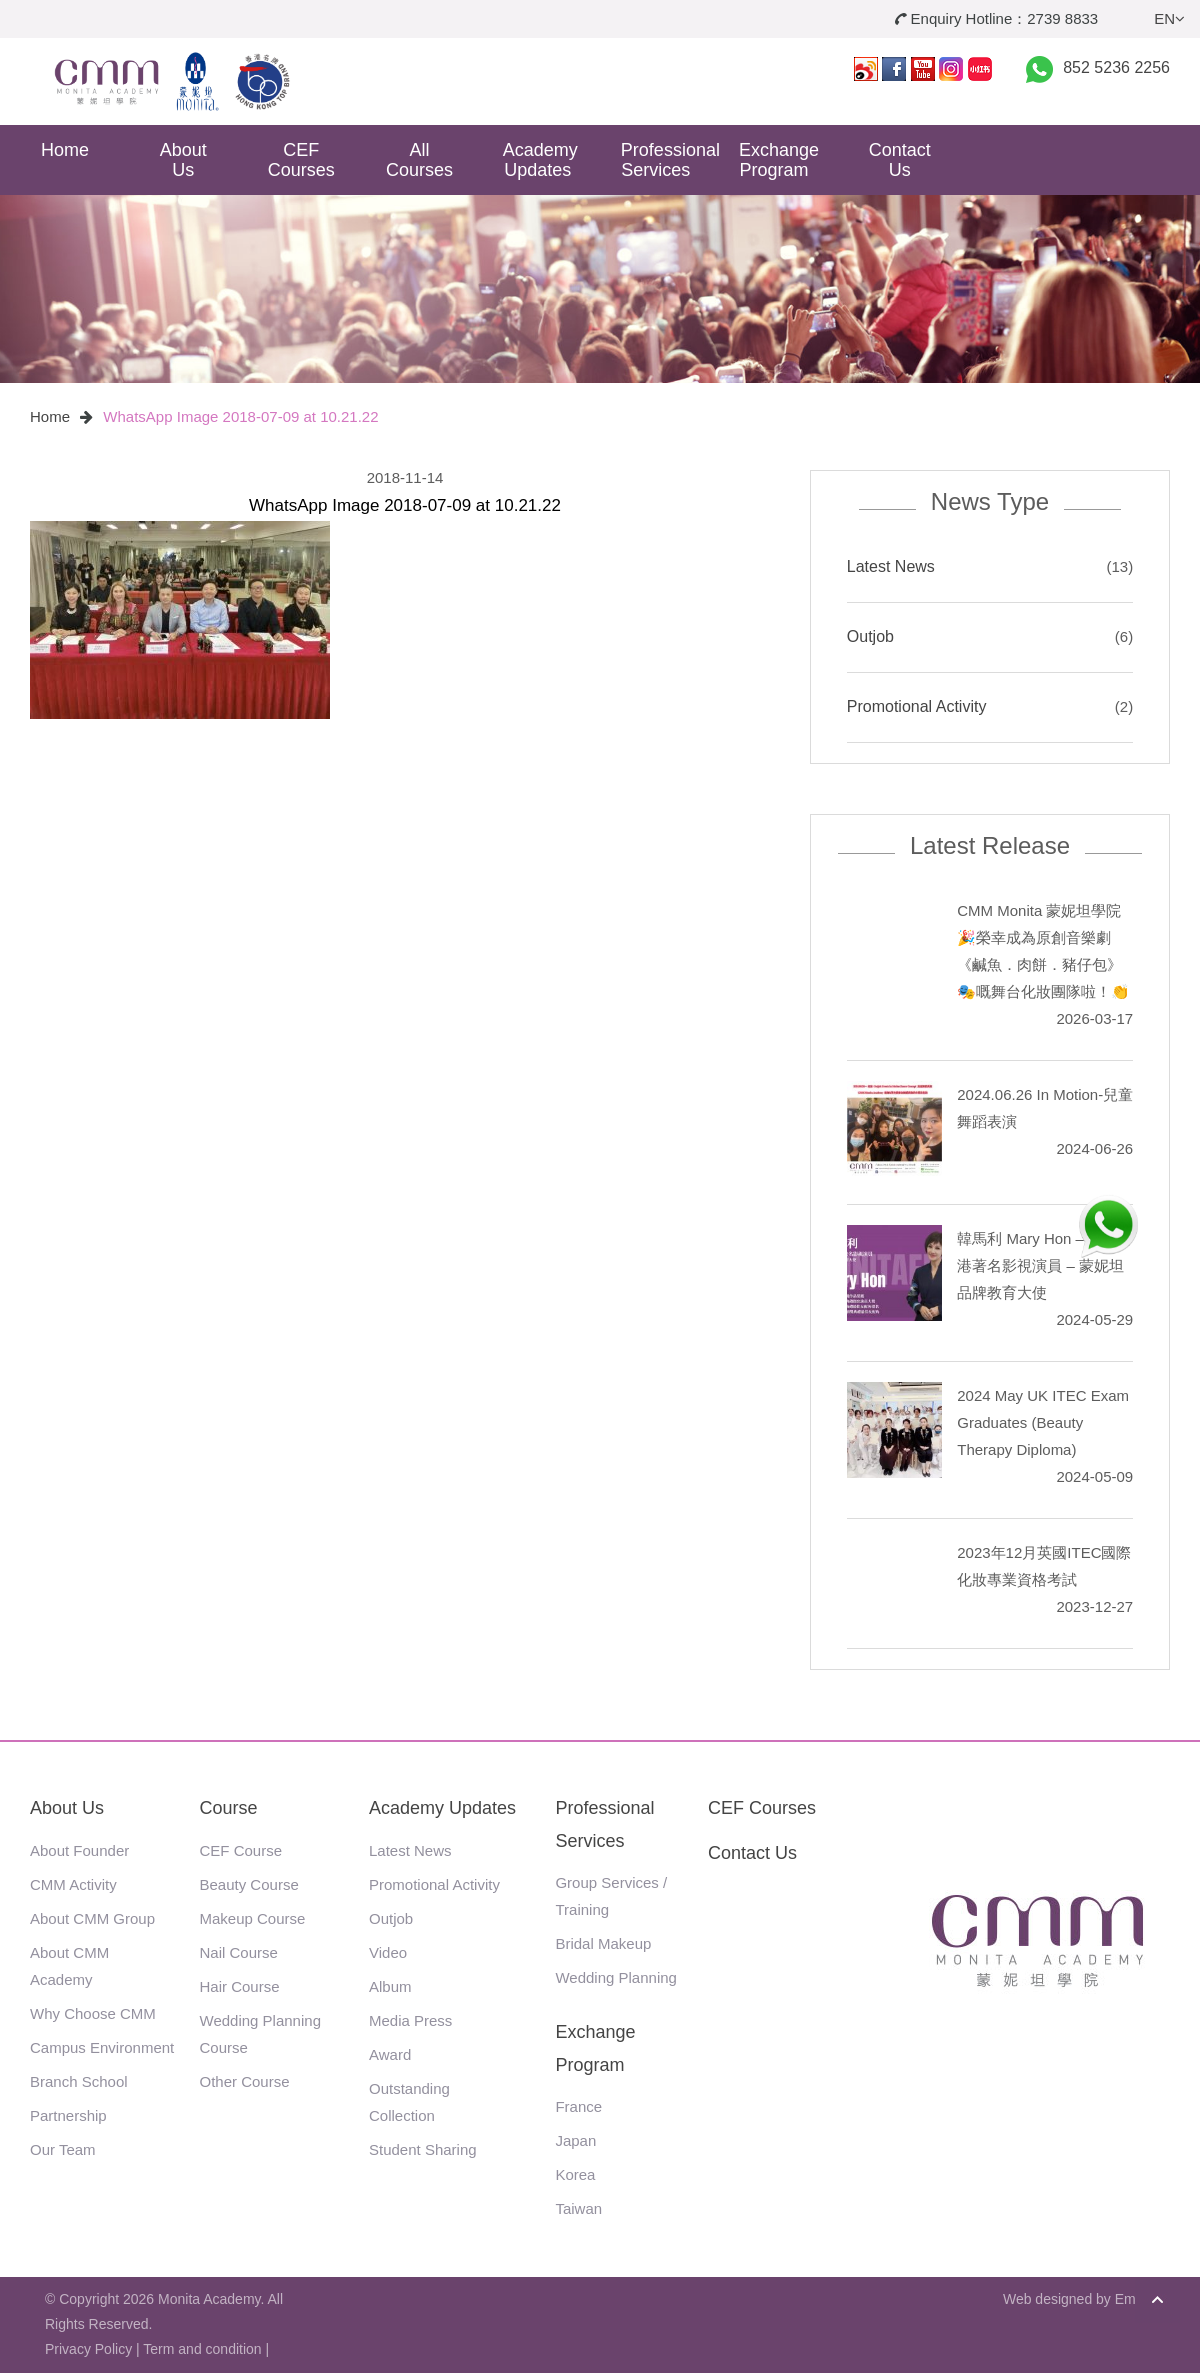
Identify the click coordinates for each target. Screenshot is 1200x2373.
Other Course (245, 2081)
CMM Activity (73, 1884)
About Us (183, 160)
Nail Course (239, 1952)
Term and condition (202, 2349)
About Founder (79, 1850)
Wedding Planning (615, 1977)
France (578, 2106)
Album (390, 1986)
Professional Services (663, 160)
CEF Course (241, 1850)
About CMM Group (92, 1918)
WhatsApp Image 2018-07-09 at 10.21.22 (240, 416)
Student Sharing (423, 2149)
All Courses (419, 160)
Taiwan (578, 2208)
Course (229, 1808)
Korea (575, 2174)
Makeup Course (253, 1918)
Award (390, 2054)
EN (1169, 18)
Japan (575, 2140)
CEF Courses (301, 160)
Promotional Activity (917, 706)
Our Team (63, 2149)
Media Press (410, 2020)
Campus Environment (102, 2047)
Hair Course (240, 1986)
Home (65, 150)
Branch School (79, 2081)
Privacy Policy (88, 2349)
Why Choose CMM (93, 2013)
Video (388, 1952)
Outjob (870, 636)
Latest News (891, 566)
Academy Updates (540, 160)
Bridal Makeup (603, 1943)
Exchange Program (779, 160)
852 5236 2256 (1116, 67)
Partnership (68, 2115)
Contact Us (900, 160)
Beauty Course (249, 1884)
